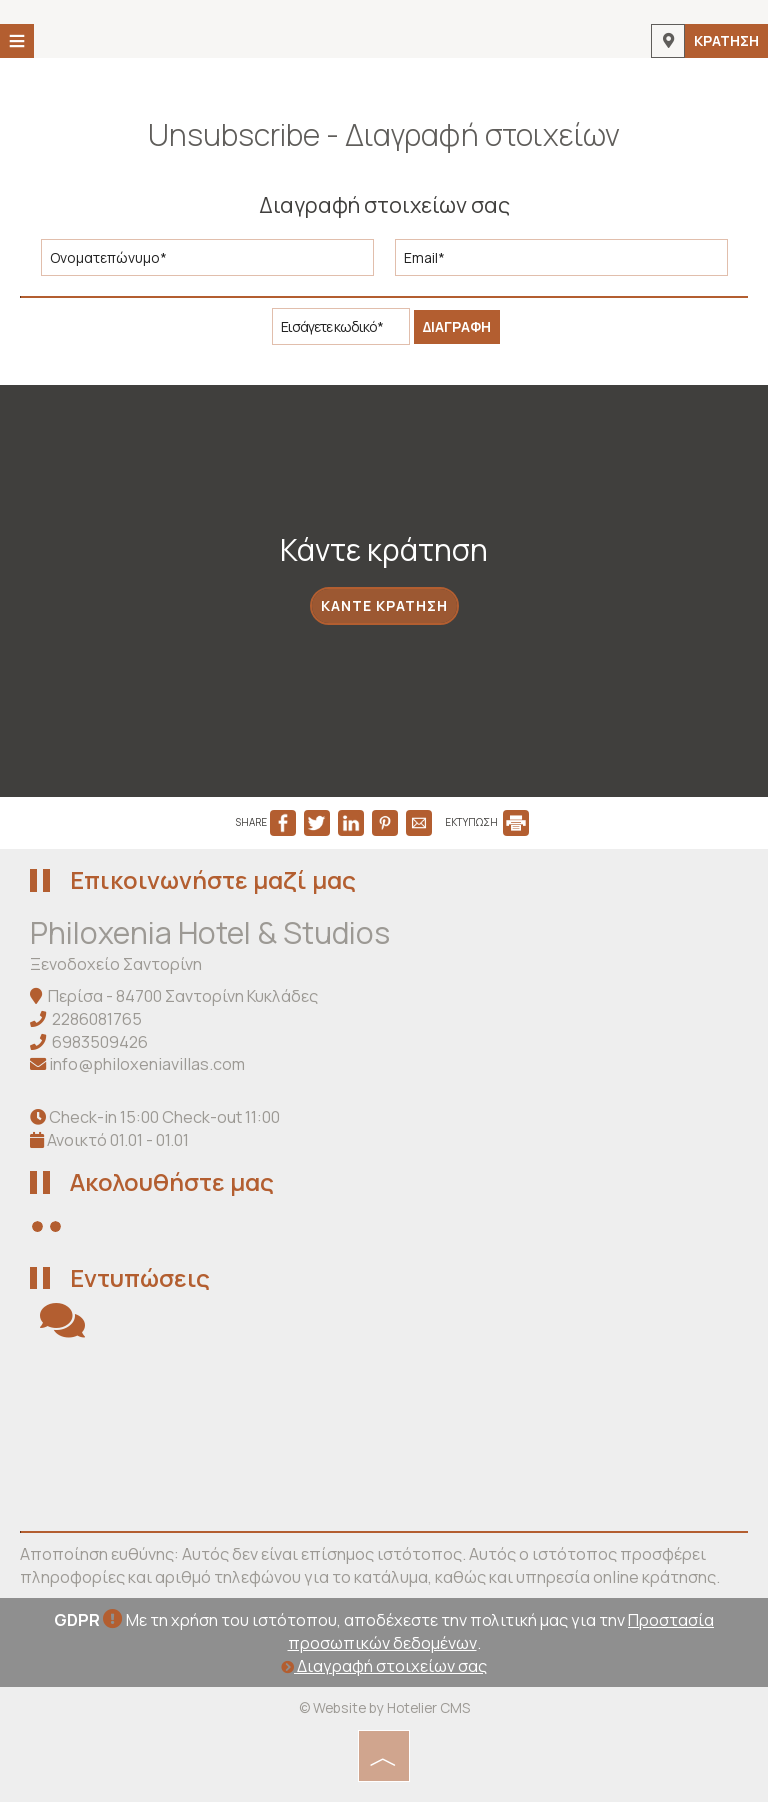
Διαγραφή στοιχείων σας (384, 1666)
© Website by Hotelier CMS (384, 1707)
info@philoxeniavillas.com (147, 1064)
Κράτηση (726, 40)
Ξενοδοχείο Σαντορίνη (116, 964)
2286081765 (97, 1019)
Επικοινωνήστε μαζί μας (213, 879)
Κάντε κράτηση (384, 605)
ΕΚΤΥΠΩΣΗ (487, 822)
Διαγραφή (457, 326)
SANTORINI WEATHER (384, 1436)
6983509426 (100, 1042)
